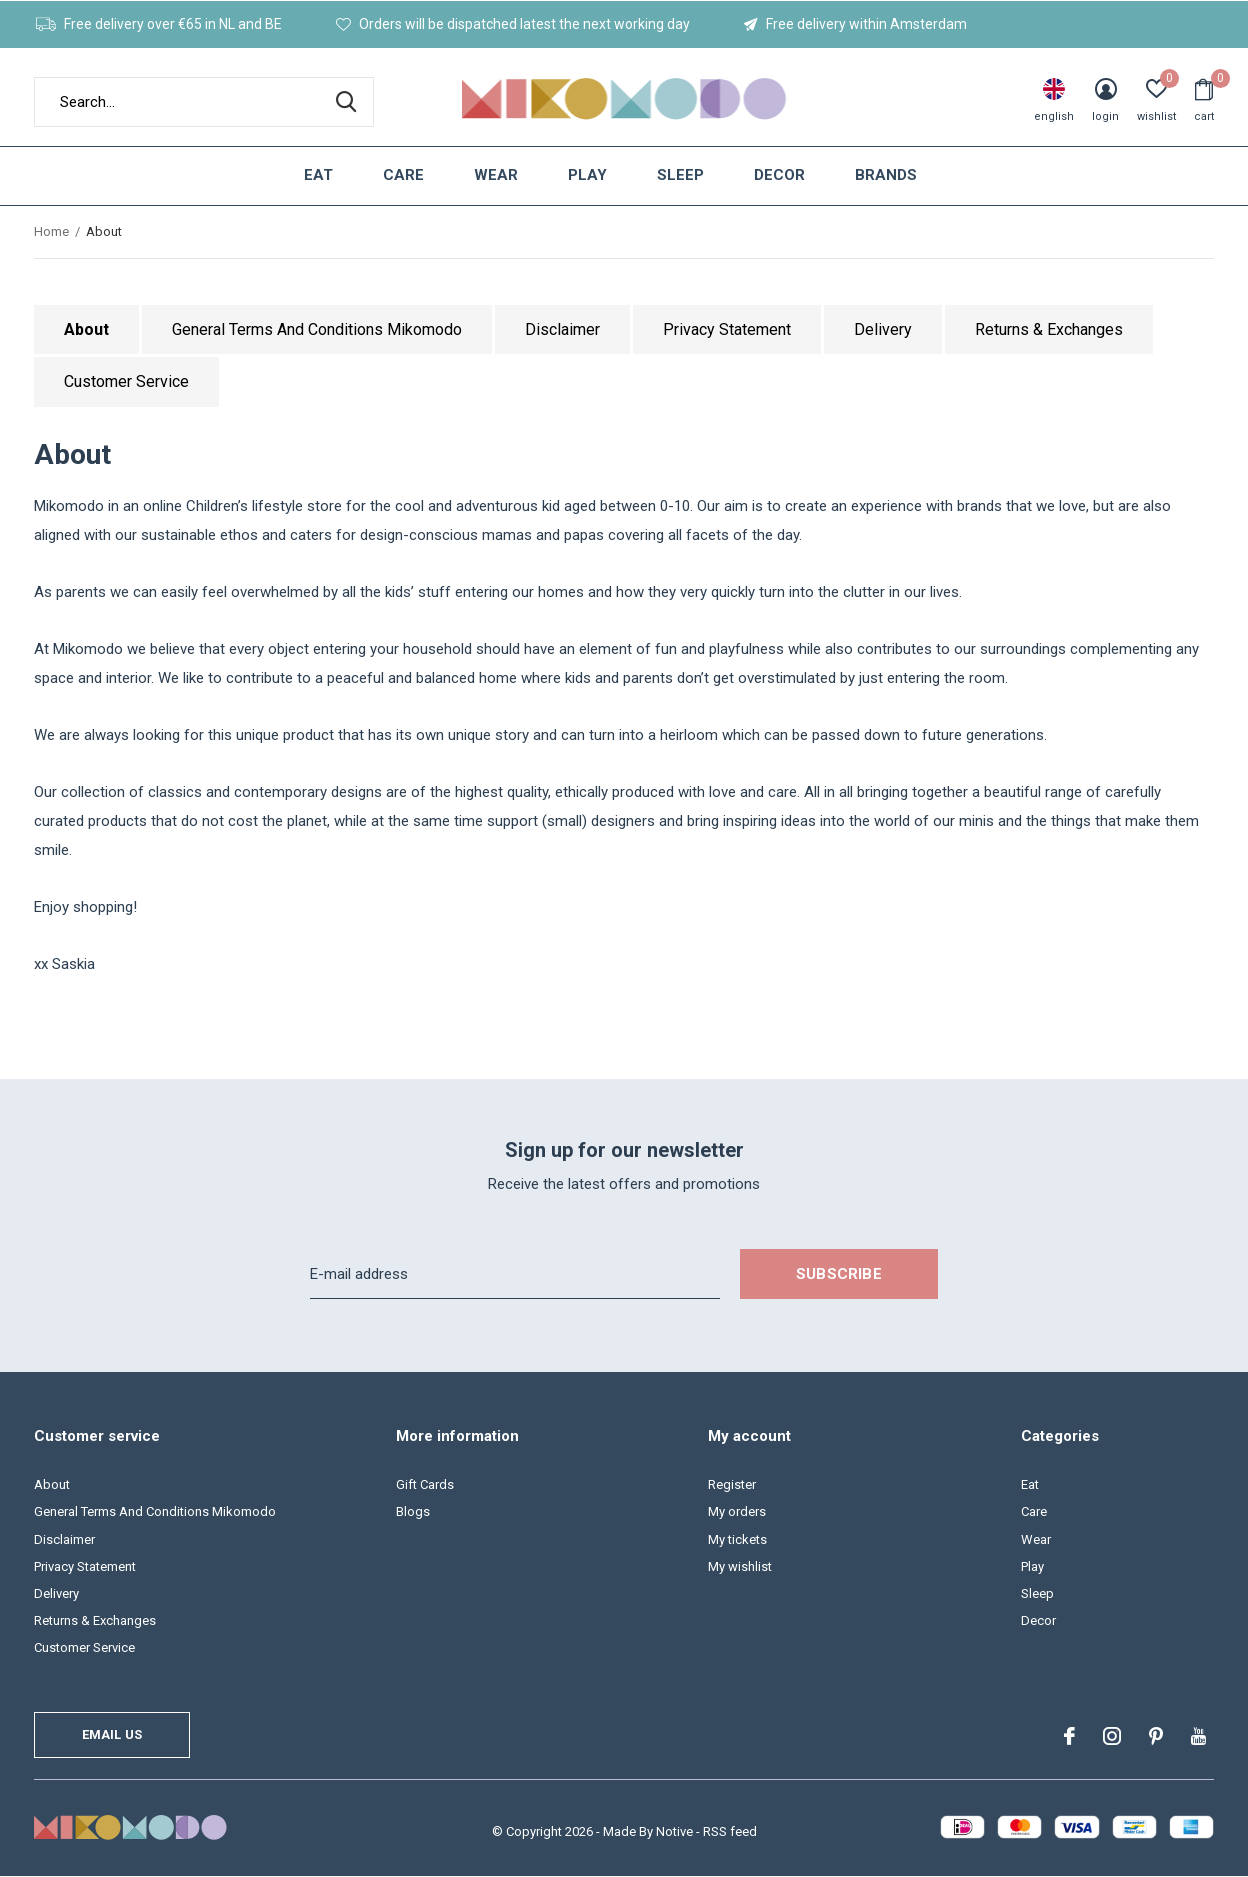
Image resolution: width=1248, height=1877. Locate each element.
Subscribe (839, 1274)
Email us (112, 1734)
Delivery (883, 329)
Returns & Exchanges (1049, 329)
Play (587, 175)
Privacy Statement (727, 329)
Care (403, 175)
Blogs (413, 1511)
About (86, 329)
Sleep (680, 175)
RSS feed (730, 1831)
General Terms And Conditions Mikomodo (317, 329)
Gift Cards (425, 1484)
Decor (779, 175)
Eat (318, 175)
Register (732, 1484)
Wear (496, 175)
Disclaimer (562, 329)
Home (51, 231)
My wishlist (740, 1566)
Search (346, 102)
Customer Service (126, 381)
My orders (737, 1511)
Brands (886, 175)
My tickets (737, 1539)
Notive (674, 1831)
